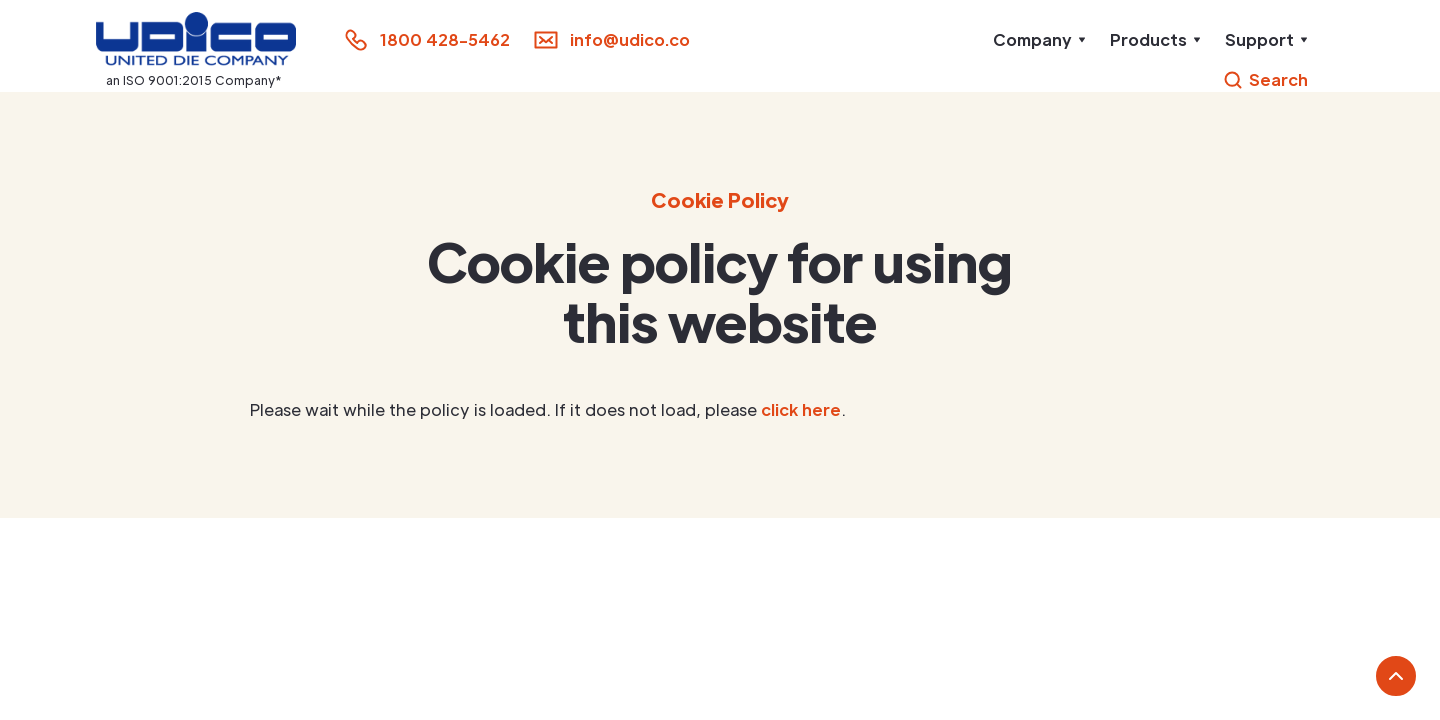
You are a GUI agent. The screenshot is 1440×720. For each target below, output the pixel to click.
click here (801, 409)
